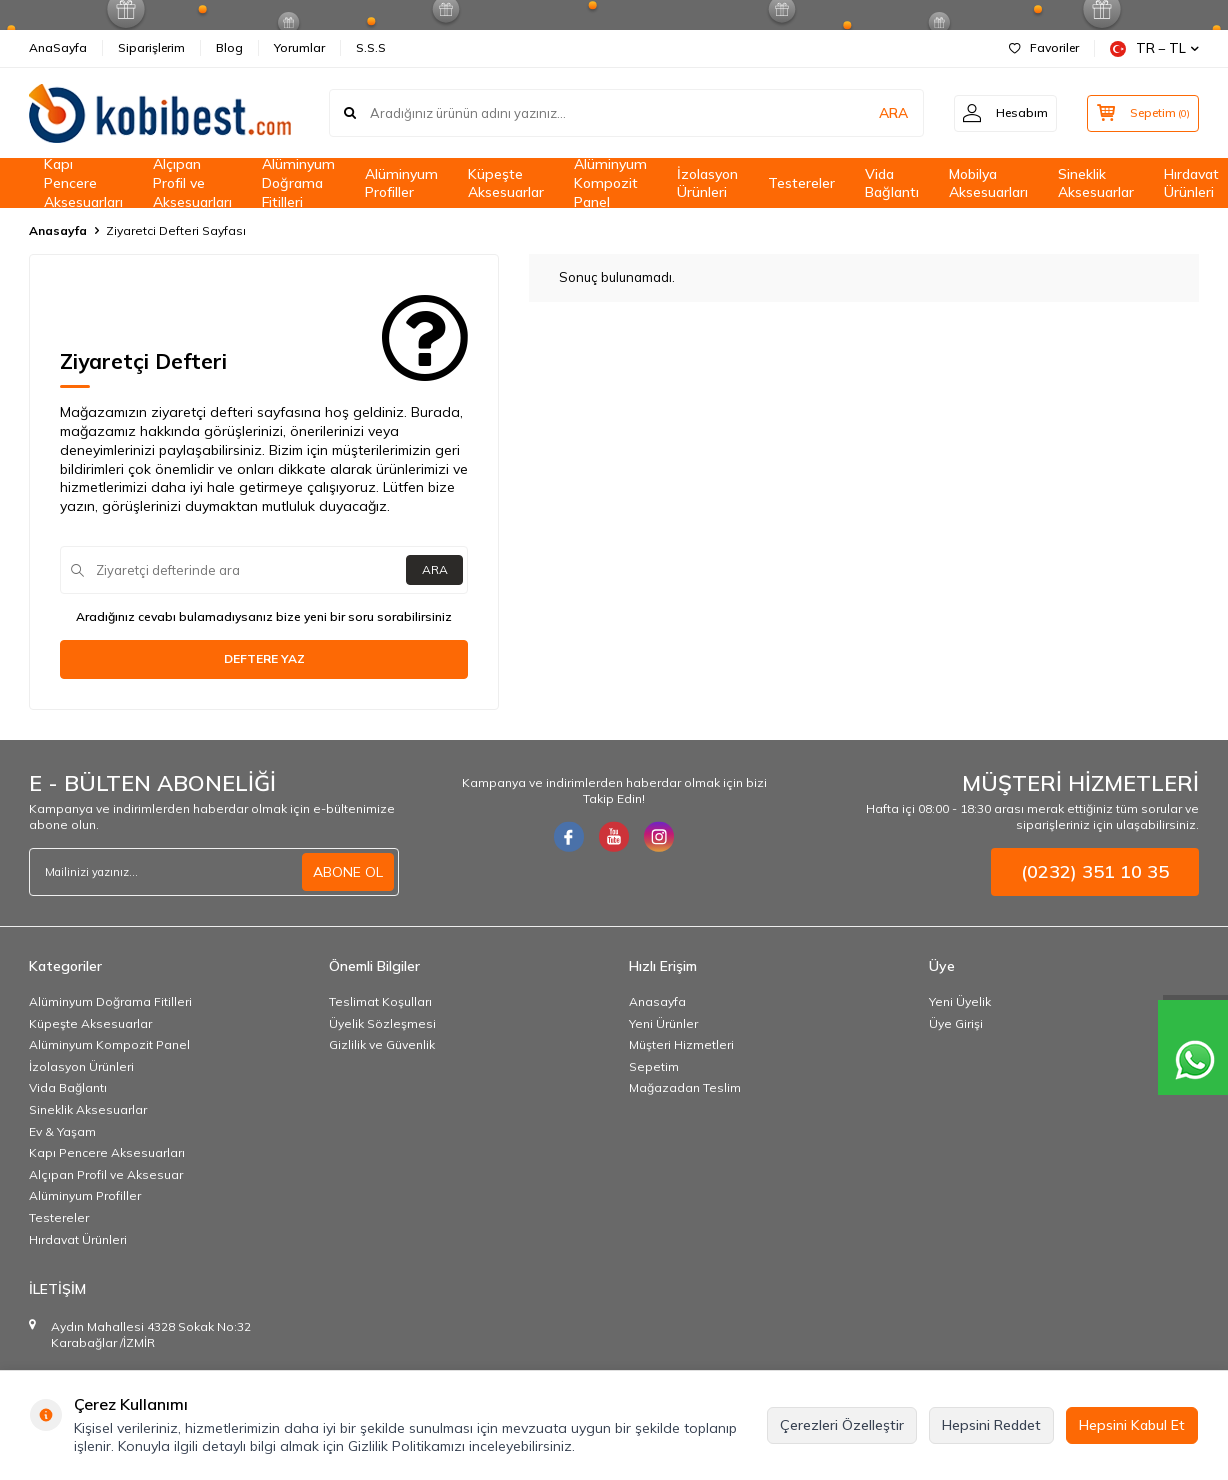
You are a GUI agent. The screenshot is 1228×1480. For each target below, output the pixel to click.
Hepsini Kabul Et (1132, 1425)
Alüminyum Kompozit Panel (610, 183)
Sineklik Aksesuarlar (1096, 183)
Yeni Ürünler (663, 1023)
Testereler (801, 183)
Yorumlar (299, 47)
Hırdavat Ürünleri (78, 1239)
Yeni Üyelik (960, 1001)
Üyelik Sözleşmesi (382, 1023)
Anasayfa (58, 230)
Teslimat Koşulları (380, 1001)
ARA (886, 113)
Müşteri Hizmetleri (681, 1044)
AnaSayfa (58, 47)
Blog (229, 47)
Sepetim (654, 1066)
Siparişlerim (151, 47)
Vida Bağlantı (892, 183)
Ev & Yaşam (62, 1131)
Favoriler (1044, 47)
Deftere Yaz (264, 658)
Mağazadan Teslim (685, 1087)
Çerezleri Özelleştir (842, 1425)
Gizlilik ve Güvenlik (382, 1044)
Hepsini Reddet (991, 1425)
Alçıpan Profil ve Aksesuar (106, 1174)
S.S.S (371, 47)
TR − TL (1154, 48)
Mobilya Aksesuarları (988, 183)
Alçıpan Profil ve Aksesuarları (192, 183)
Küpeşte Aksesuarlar (506, 183)
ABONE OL (348, 872)
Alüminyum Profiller (401, 183)
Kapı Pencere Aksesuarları (83, 183)
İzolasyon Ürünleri (707, 183)
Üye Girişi (956, 1023)
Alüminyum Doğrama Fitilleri (298, 183)
